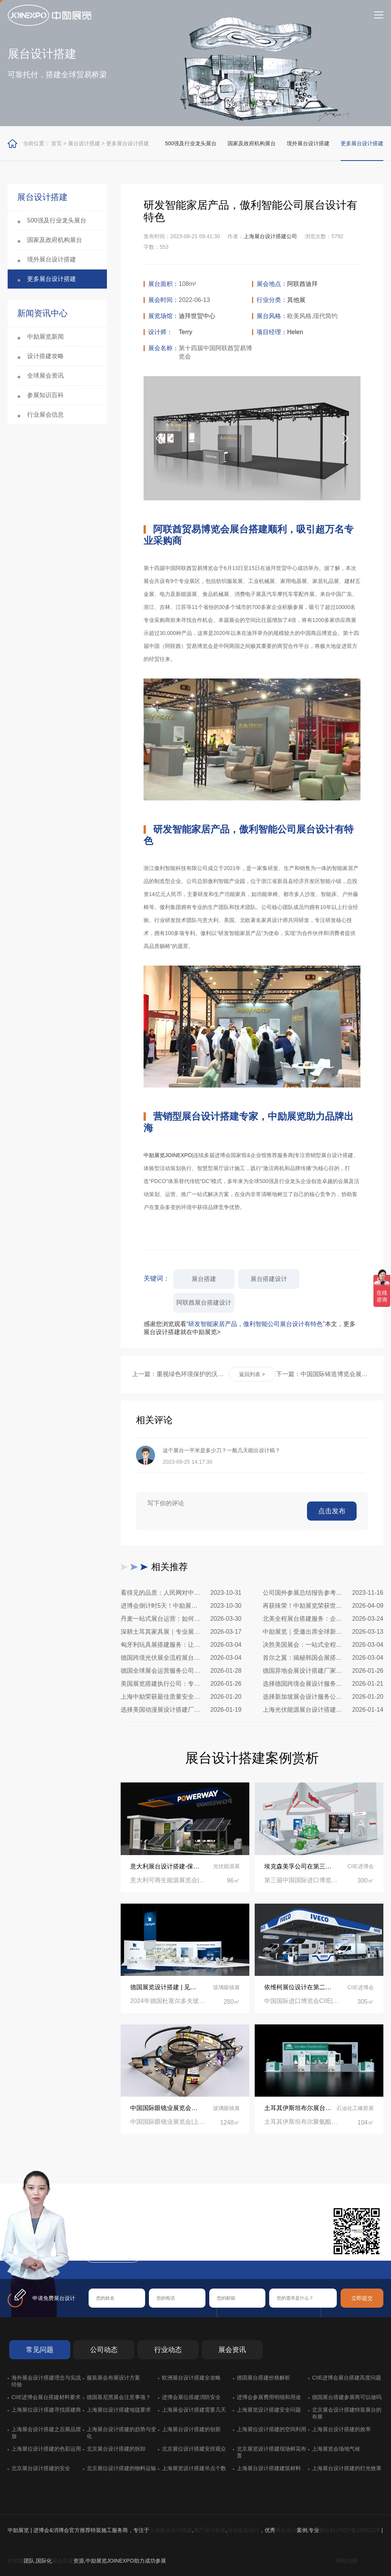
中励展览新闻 (45, 336)
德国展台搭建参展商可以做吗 (346, 2397)
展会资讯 (232, 2350)
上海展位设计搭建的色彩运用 (46, 2449)
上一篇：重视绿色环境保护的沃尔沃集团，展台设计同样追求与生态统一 (180, 1374)
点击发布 (332, 1511)
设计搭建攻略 (45, 356)
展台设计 (286, 2530)
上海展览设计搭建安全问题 (269, 2410)
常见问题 (39, 2350)
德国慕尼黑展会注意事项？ (119, 2397)
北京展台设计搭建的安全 (40, 2468)
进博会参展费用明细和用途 (269, 2397)
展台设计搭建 (84, 143)
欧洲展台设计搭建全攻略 (191, 2378)
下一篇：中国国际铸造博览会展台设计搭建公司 (324, 1374)
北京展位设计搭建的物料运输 (121, 2468)
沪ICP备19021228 (358, 2530)
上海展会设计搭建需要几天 (194, 2410)
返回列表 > (252, 1374)
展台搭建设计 (268, 1279)
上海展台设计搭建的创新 (191, 2429)
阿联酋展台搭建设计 (203, 1302)
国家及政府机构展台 (252, 143)
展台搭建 (204, 1279)
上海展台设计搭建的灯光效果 (346, 2468)
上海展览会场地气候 (336, 2449)
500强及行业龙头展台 (191, 143)
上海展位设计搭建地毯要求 (119, 2410)
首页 (56, 143)
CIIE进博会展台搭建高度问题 (346, 2378)
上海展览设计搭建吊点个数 (194, 2468)
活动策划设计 (243, 2530)
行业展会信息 (45, 414)
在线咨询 (112, 2254)
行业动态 (168, 2350)
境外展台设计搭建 (308, 143)
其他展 (296, 300)
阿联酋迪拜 (302, 284)
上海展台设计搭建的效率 (341, 2429)
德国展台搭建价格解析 (263, 2378)
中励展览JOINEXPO (168, 1155)
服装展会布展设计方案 (113, 2378)
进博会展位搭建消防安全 (191, 2397)
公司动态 (104, 2350)
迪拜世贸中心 (197, 316)
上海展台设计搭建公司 (270, 236)
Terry (185, 332)
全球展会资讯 (45, 375)
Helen (295, 332)
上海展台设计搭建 (170, 2530)
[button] (345, 438)
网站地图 (347, 2561)
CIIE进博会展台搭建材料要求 (46, 2397)
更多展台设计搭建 (127, 143)
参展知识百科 (45, 395)
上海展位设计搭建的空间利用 (271, 2429)
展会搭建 (62, 2561)
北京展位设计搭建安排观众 (194, 2449)
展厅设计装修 (210, 2530)
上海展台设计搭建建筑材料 (269, 2468)
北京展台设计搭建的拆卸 (116, 2449)
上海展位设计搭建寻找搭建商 (46, 2410)
